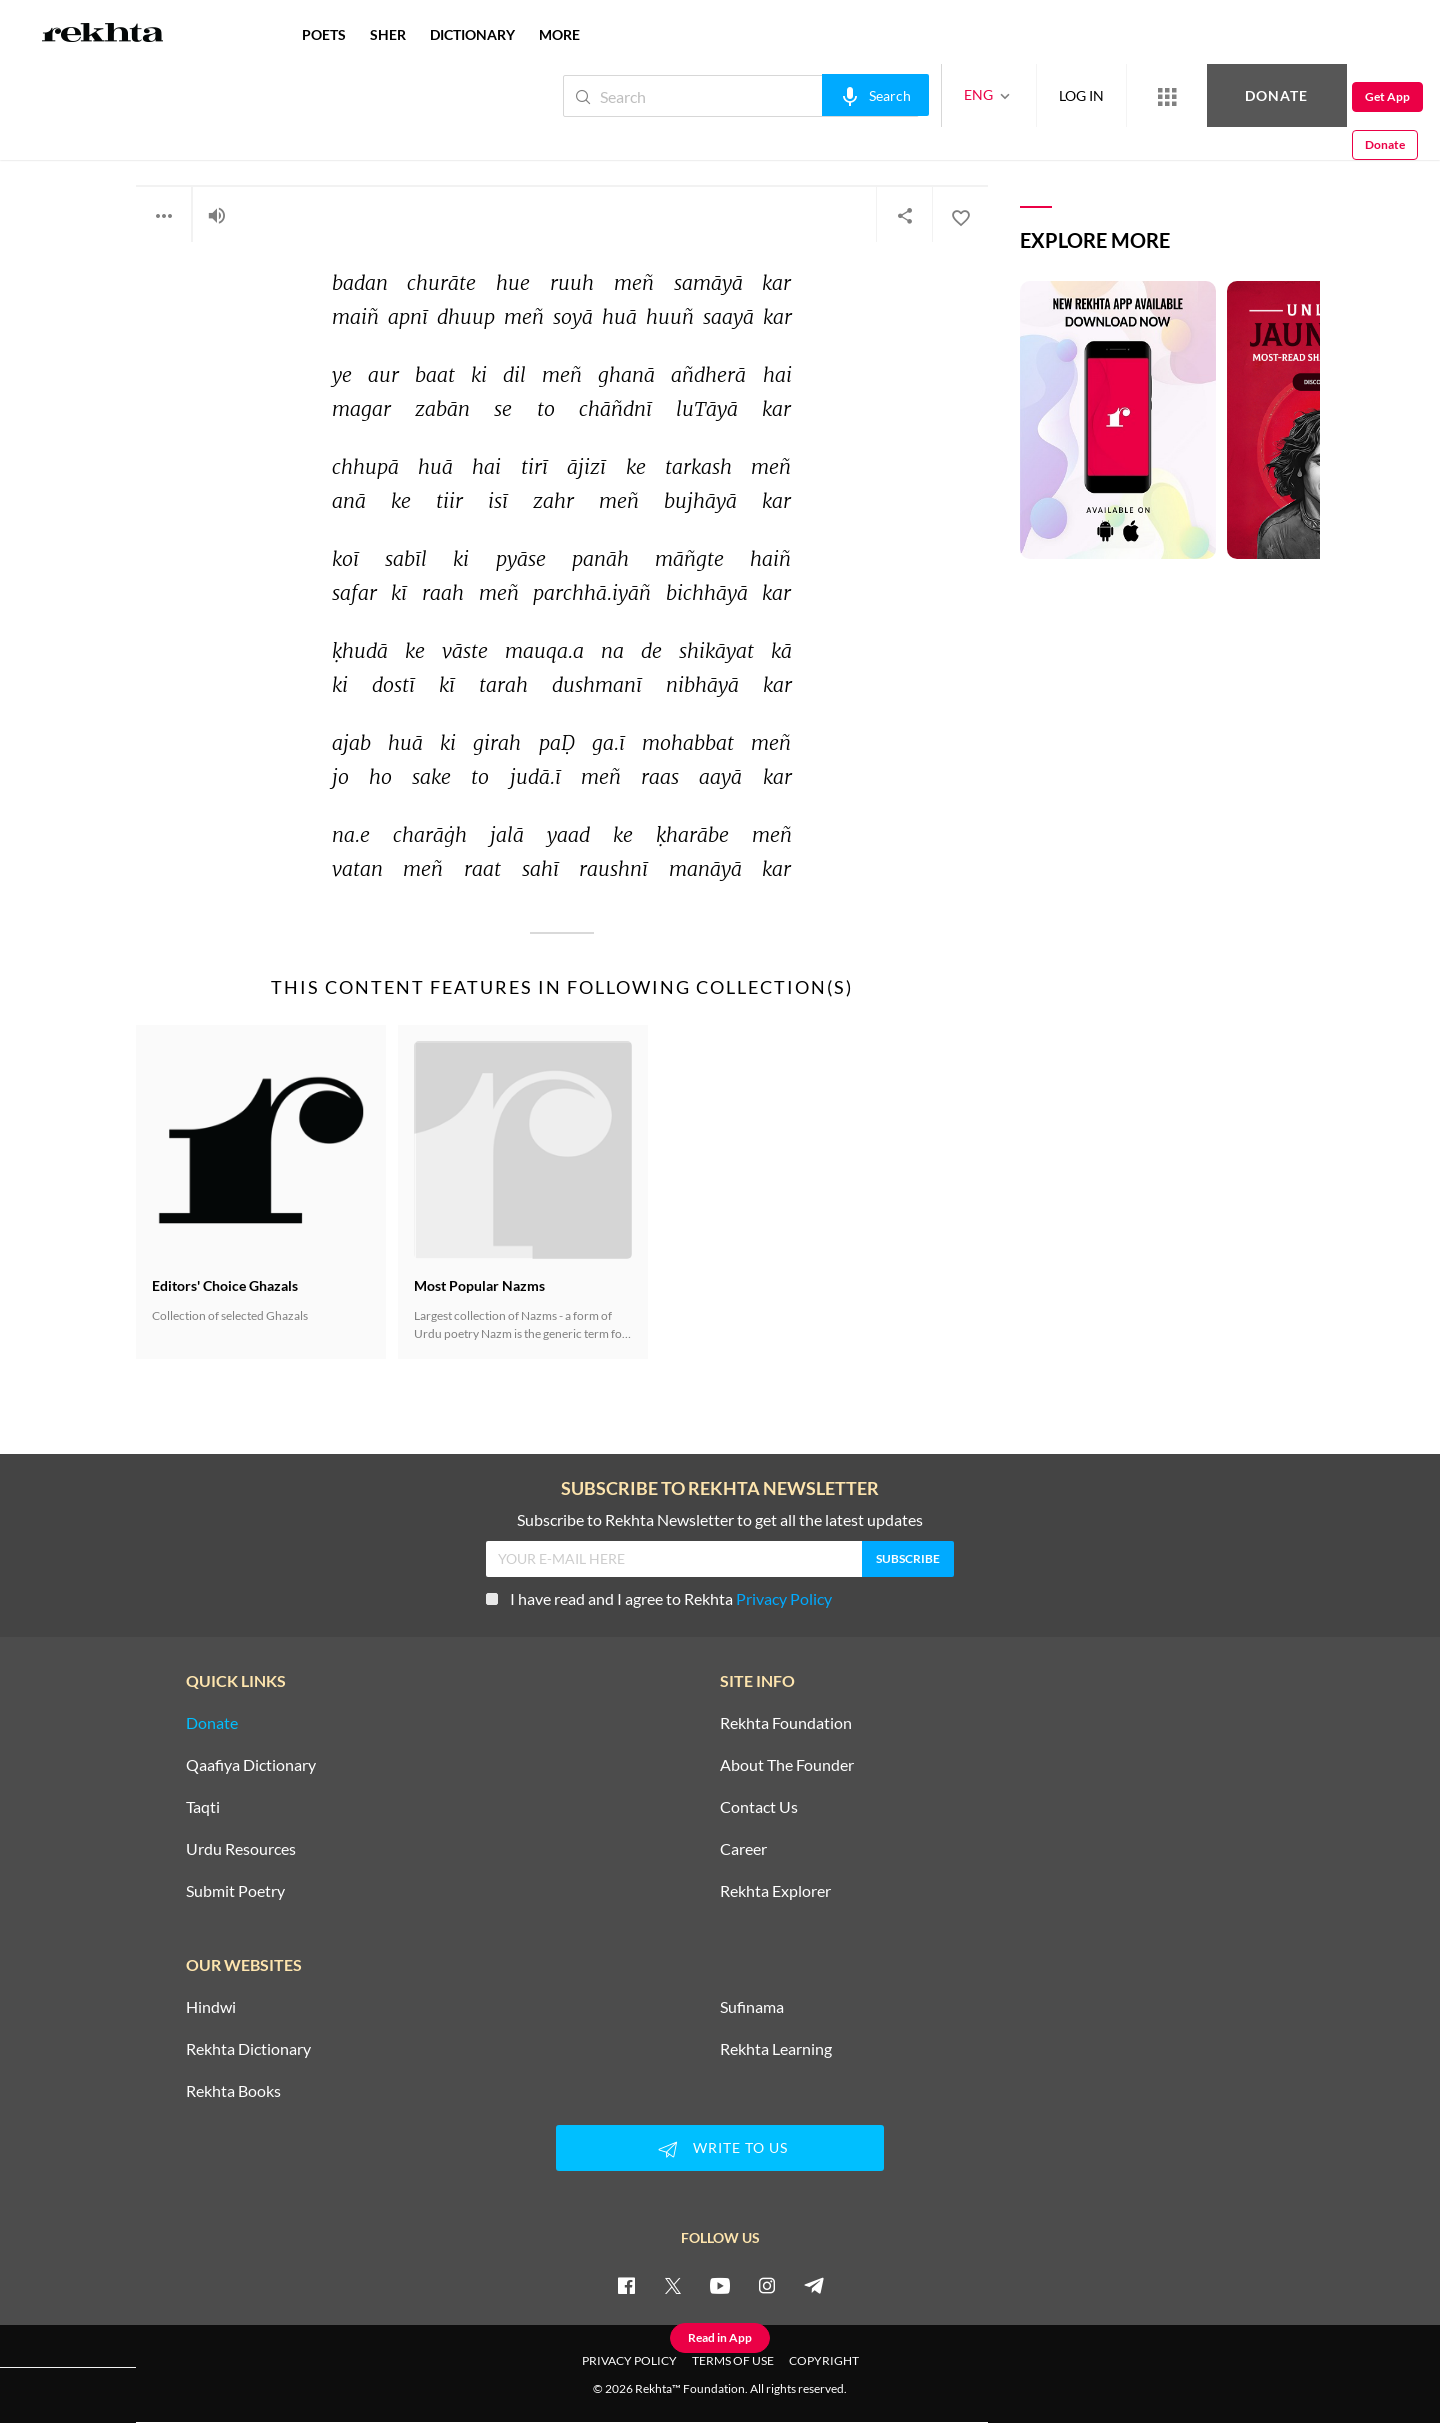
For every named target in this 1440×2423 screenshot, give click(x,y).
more (559, 34)
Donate (1205, 95)
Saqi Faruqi (182, 137)
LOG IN (1014, 95)
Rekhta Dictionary (248, 2049)
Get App (1310, 96)
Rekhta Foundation (786, 1723)
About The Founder (787, 1765)
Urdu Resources (241, 1849)
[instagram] (767, 2285)
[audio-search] (808, 95)
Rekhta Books (233, 2091)
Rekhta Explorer (775, 1891)
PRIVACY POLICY (629, 2360)
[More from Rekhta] (1100, 96)
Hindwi (211, 2007)
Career (743, 1849)
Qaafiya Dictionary (251, 1765)
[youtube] (720, 2285)
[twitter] (673, 2285)
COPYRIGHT (824, 2360)
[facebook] (626, 2285)
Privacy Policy (784, 1598)
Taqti (203, 1807)
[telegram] (814, 2285)
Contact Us (759, 1807)
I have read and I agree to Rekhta (659, 1598)
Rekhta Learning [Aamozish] (776, 2049)
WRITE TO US (720, 2149)
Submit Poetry (235, 1891)
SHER (388, 34)
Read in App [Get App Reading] (720, 2337)
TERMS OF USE (733, 2360)
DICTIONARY (472, 34)
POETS (324, 34)
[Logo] (103, 35)
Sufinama (752, 2007)
